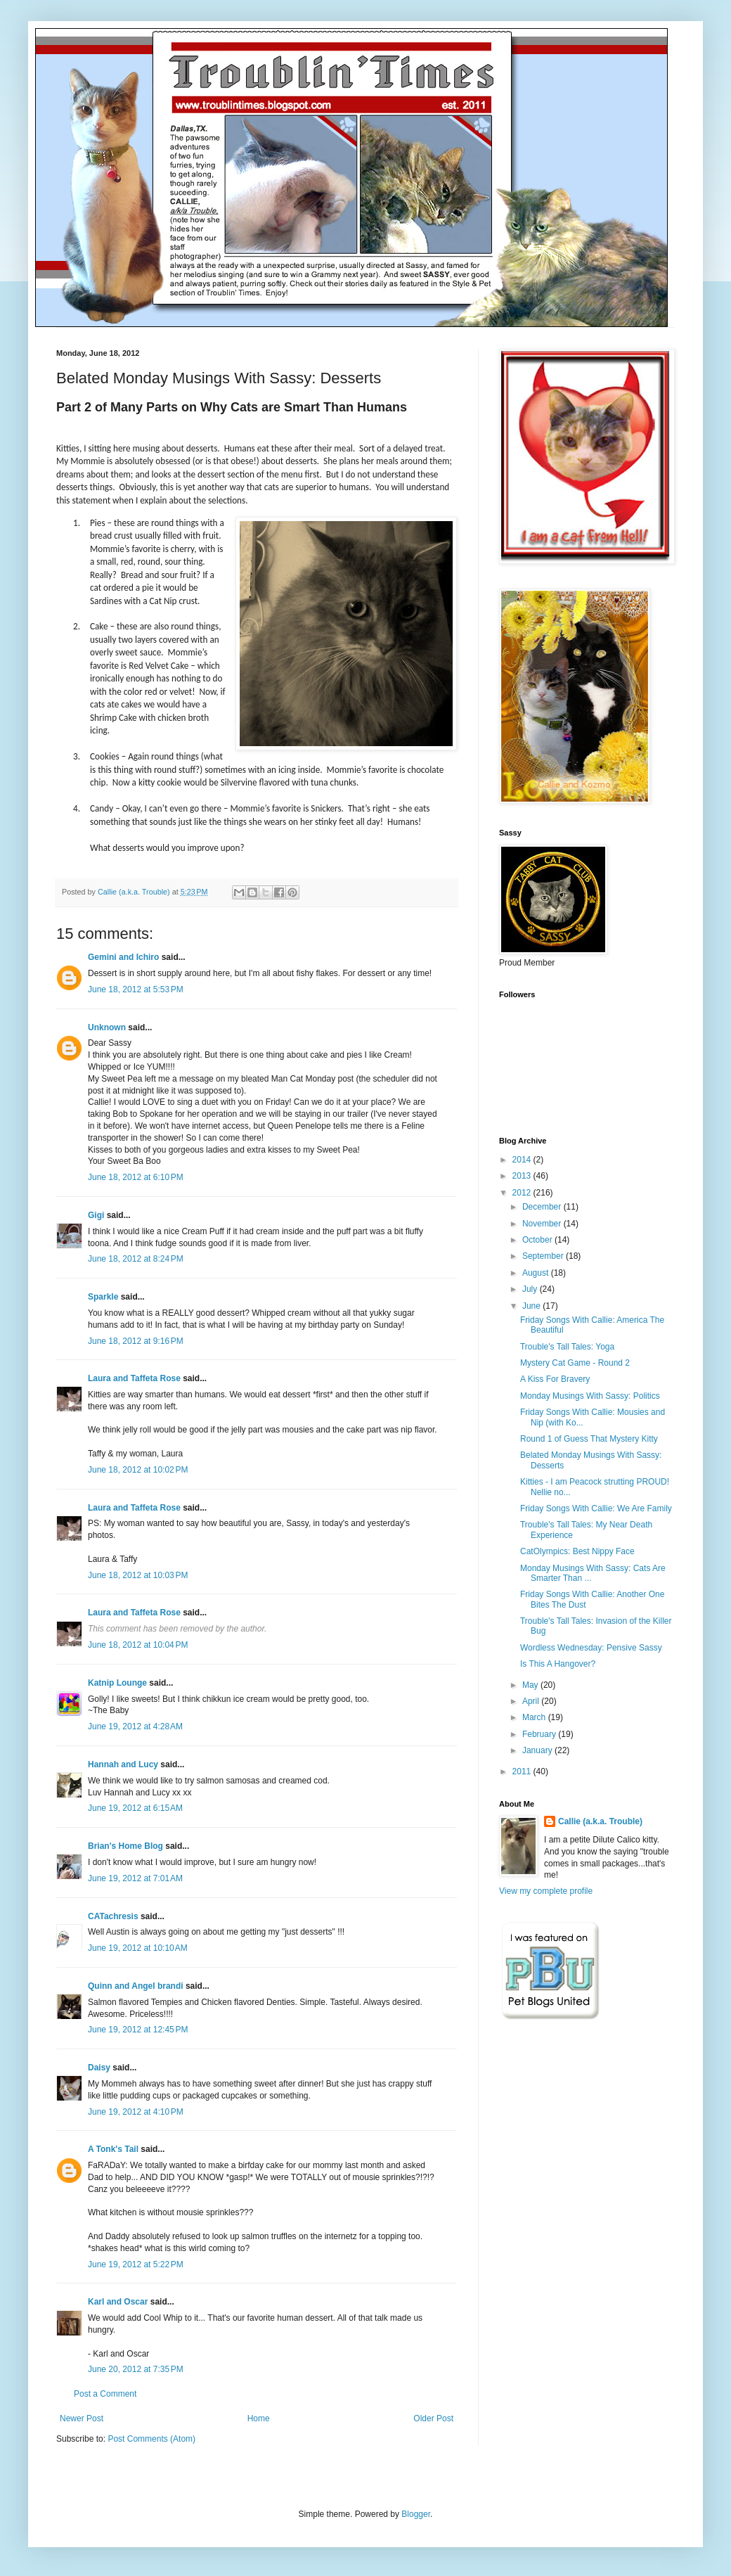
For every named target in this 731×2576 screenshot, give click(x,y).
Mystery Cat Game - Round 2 (575, 1363)
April (531, 1701)
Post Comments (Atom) (151, 2439)
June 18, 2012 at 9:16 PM (135, 1341)
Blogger (415, 2514)
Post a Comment (105, 2394)
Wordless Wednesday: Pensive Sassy (591, 1648)
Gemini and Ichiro (123, 957)
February (540, 1734)
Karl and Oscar (118, 2302)
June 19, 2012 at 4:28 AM (135, 1726)
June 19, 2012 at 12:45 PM (138, 2029)
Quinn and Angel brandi (135, 1986)
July (531, 1289)
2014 (522, 1160)
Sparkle (103, 1297)
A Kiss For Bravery (555, 1379)
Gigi (96, 1215)
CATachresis (113, 1916)
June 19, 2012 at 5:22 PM (135, 2264)
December (543, 1207)
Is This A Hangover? (557, 1664)
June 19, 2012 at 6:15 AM (135, 1808)
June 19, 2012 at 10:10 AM (138, 1948)
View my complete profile (546, 1891)
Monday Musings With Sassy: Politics (590, 1396)
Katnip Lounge (117, 1683)
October (538, 1240)
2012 (522, 1193)
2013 (522, 1176)
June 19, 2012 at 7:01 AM (135, 1878)
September (544, 1256)
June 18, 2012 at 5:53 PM (135, 989)
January (538, 1750)
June (532, 1306)
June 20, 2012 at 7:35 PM (135, 2369)
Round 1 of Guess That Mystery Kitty (589, 1439)
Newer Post (81, 2418)
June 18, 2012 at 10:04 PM (138, 1645)
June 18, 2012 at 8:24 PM (135, 1259)
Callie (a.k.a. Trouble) (600, 1821)
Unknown (107, 1027)
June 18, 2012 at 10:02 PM (138, 1470)
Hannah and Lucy (123, 1764)
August (536, 1273)
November (543, 1224)
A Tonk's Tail (113, 2149)
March (535, 1717)
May (531, 1685)
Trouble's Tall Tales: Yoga (567, 1347)
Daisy (99, 2067)
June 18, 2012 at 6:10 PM (135, 1177)
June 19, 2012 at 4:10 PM (135, 2112)
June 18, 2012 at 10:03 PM (138, 1575)
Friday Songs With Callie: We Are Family (596, 1508)
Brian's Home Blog (125, 1846)
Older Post (433, 2418)
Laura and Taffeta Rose (134, 1378)
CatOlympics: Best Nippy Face (577, 1551)
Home (258, 2418)
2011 (522, 1771)
